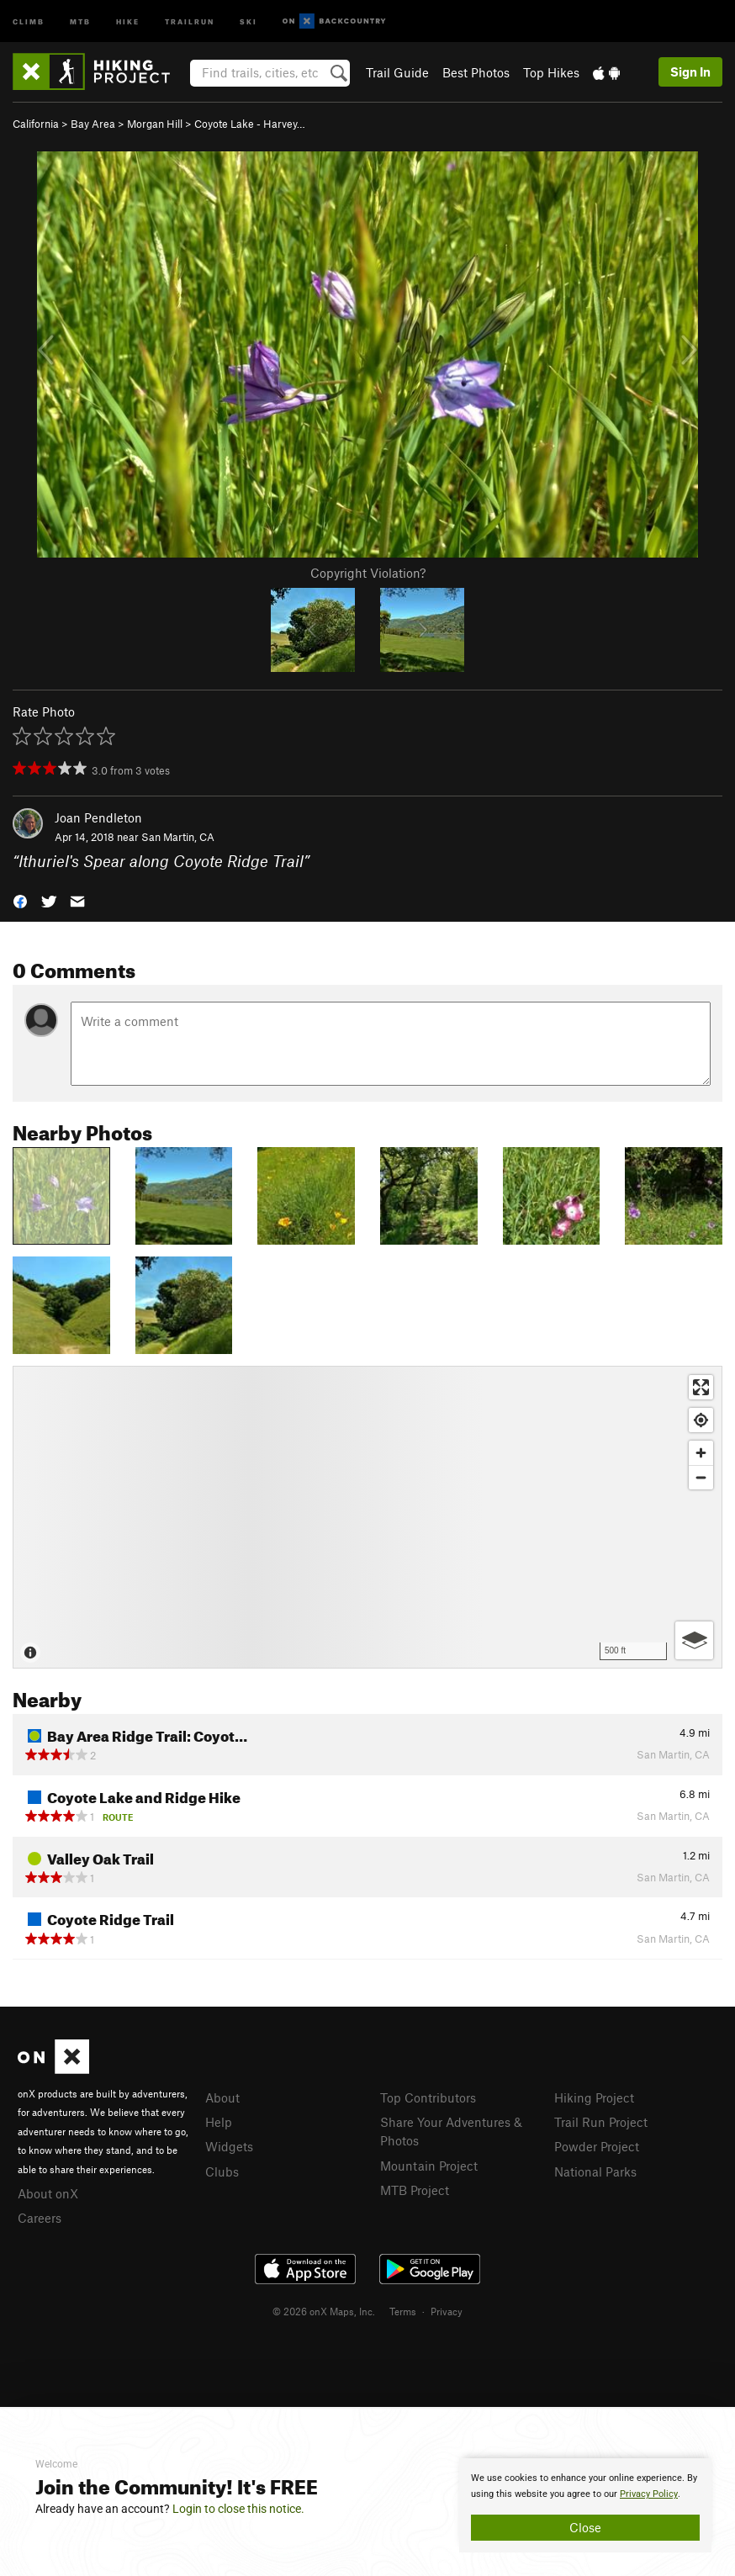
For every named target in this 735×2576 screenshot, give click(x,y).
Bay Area (93, 123)
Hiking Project (594, 2097)
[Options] (694, 1640)
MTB (80, 20)
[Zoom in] (701, 1453)
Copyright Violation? (368, 572)
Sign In (690, 71)
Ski (248, 20)
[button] (20, 900)
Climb (29, 20)
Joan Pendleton (98, 817)
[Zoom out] (701, 1477)
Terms (402, 2311)
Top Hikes (551, 72)
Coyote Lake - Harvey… (249, 123)
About (222, 2097)
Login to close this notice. (238, 2508)
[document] (585, 2505)
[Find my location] (701, 1420)
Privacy (447, 2311)
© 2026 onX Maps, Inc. (323, 2311)
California (36, 123)
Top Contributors (428, 2097)
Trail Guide (397, 72)
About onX (48, 2193)
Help (218, 2121)
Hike (128, 20)
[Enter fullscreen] (701, 1387)
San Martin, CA (177, 837)
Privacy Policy (649, 2494)
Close (585, 2527)
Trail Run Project (601, 2121)
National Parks (595, 2171)
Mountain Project (429, 2165)
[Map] (367, 1517)
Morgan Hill (154, 123)
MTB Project (414, 2190)
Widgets (229, 2146)
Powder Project (596, 2146)
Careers (39, 2217)
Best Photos (476, 72)
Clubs (222, 2171)
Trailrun (189, 20)
